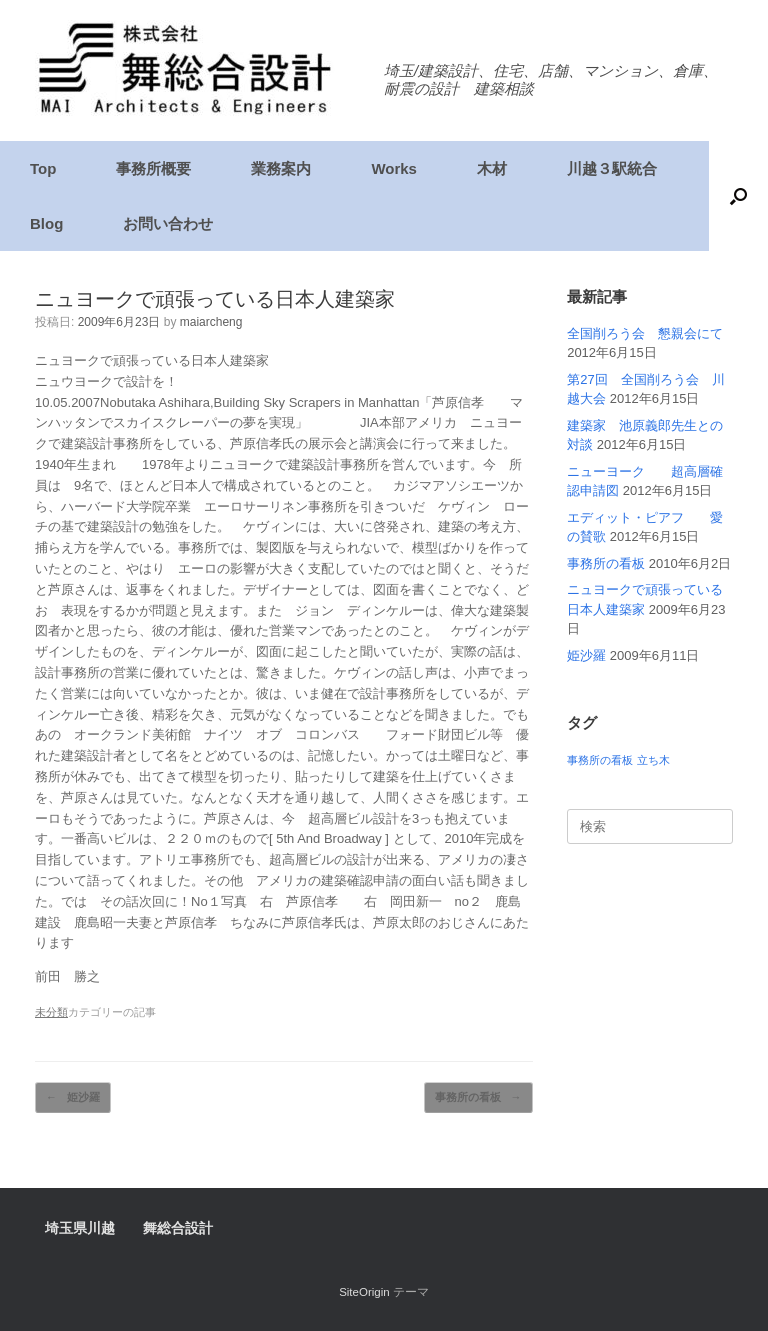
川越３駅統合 (612, 168)
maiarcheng (211, 322)
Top (43, 168)
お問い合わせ (168, 223)
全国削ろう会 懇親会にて (645, 333)
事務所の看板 (478, 1097)
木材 (492, 168)
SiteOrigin (364, 1292)
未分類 (51, 1012)
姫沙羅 (73, 1097)
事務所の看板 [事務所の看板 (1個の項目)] (600, 760)
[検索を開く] (738, 196)
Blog (46, 223)
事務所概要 (153, 168)
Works (394, 168)
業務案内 (281, 168)
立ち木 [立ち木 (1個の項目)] (653, 760)
